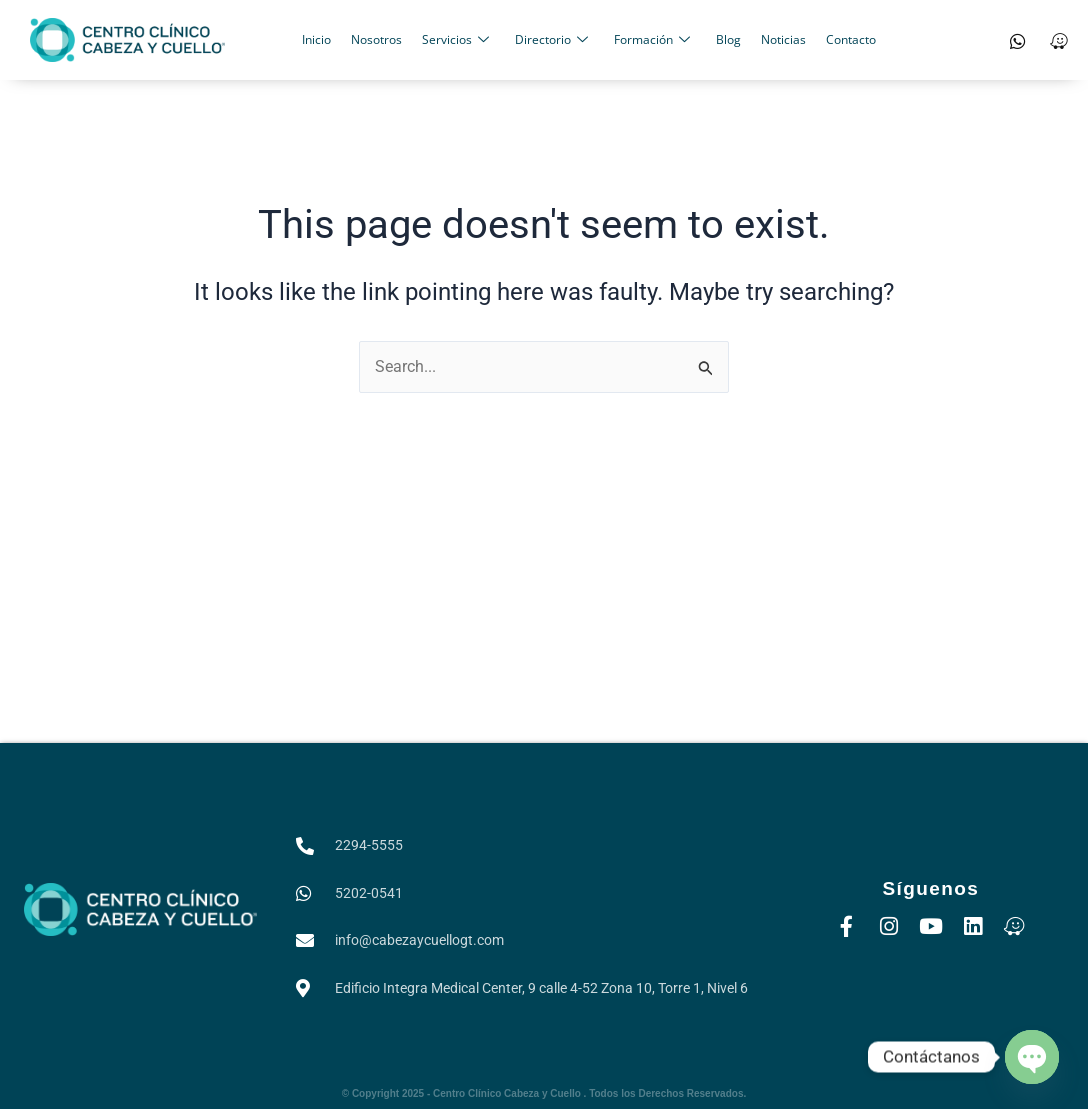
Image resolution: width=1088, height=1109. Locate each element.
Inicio (316, 39)
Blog (728, 39)
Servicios (455, 40)
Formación (652, 40)
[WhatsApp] (1018, 40)
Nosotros (376, 39)
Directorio (551, 40)
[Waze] (1059, 40)
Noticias (783, 39)
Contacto (851, 39)
